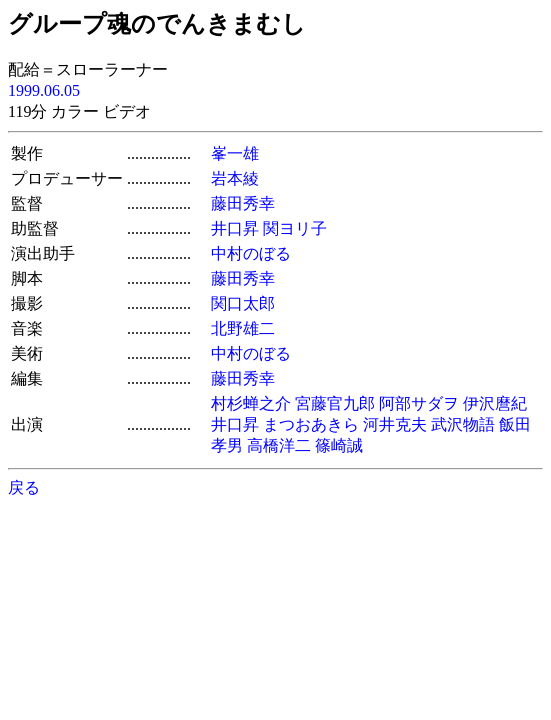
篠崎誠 (339, 445)
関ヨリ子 (295, 228)
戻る (24, 487)
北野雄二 (243, 328)
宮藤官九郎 (335, 403)
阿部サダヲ (419, 403)
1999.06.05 (44, 90)
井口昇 (235, 228)
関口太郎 (243, 303)
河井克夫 (395, 424)
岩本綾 (235, 178)
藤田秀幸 (243, 203)
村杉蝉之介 (251, 403)
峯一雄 (235, 153)
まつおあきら (311, 424)
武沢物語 (463, 424)
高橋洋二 (279, 445)
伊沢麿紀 (495, 403)
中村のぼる (251, 253)
